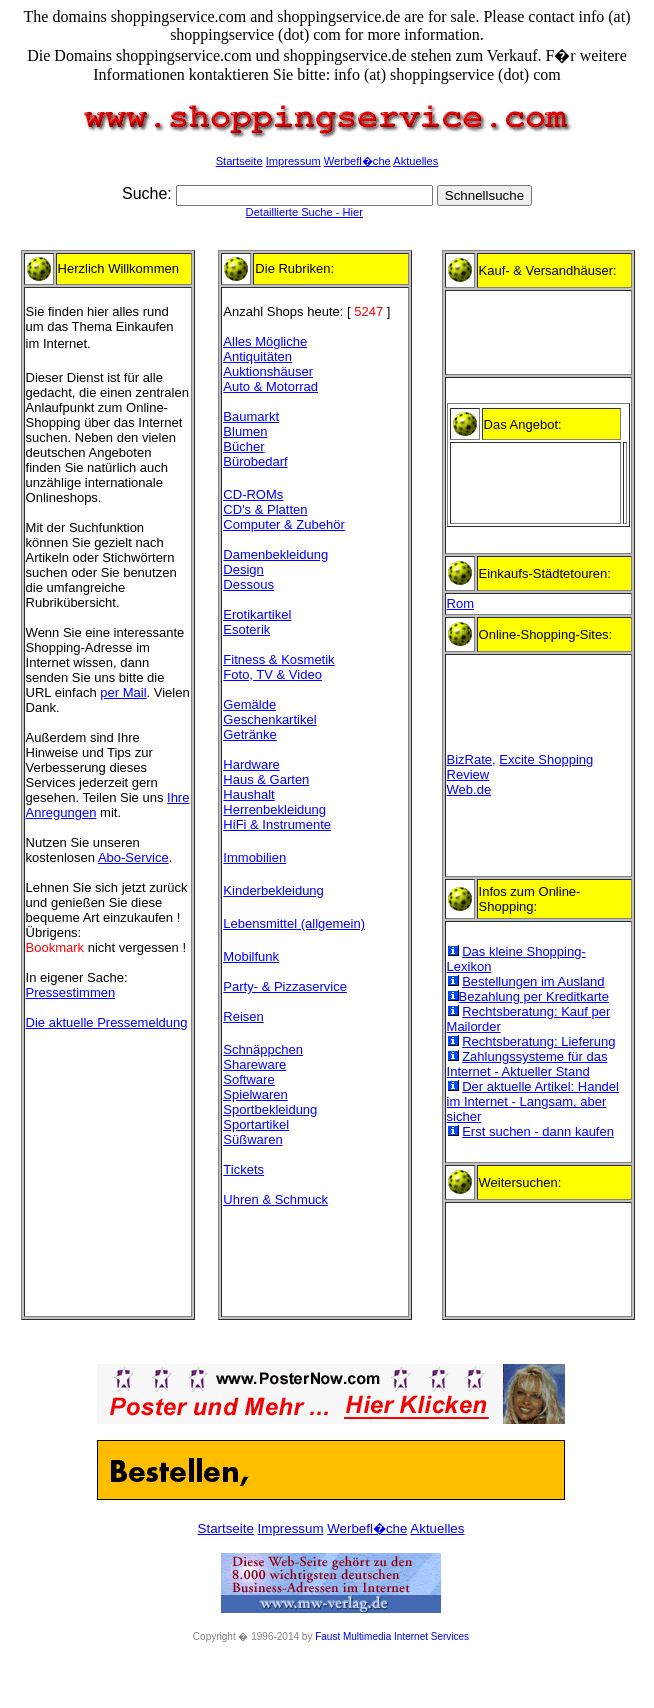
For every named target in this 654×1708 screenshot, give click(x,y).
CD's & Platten (265, 509)
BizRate (470, 759)
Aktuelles (415, 161)
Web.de (469, 789)
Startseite (239, 161)
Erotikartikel (257, 614)
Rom (460, 603)
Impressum (293, 161)
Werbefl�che (357, 161)
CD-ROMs (253, 494)
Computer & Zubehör (283, 524)
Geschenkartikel (269, 719)
